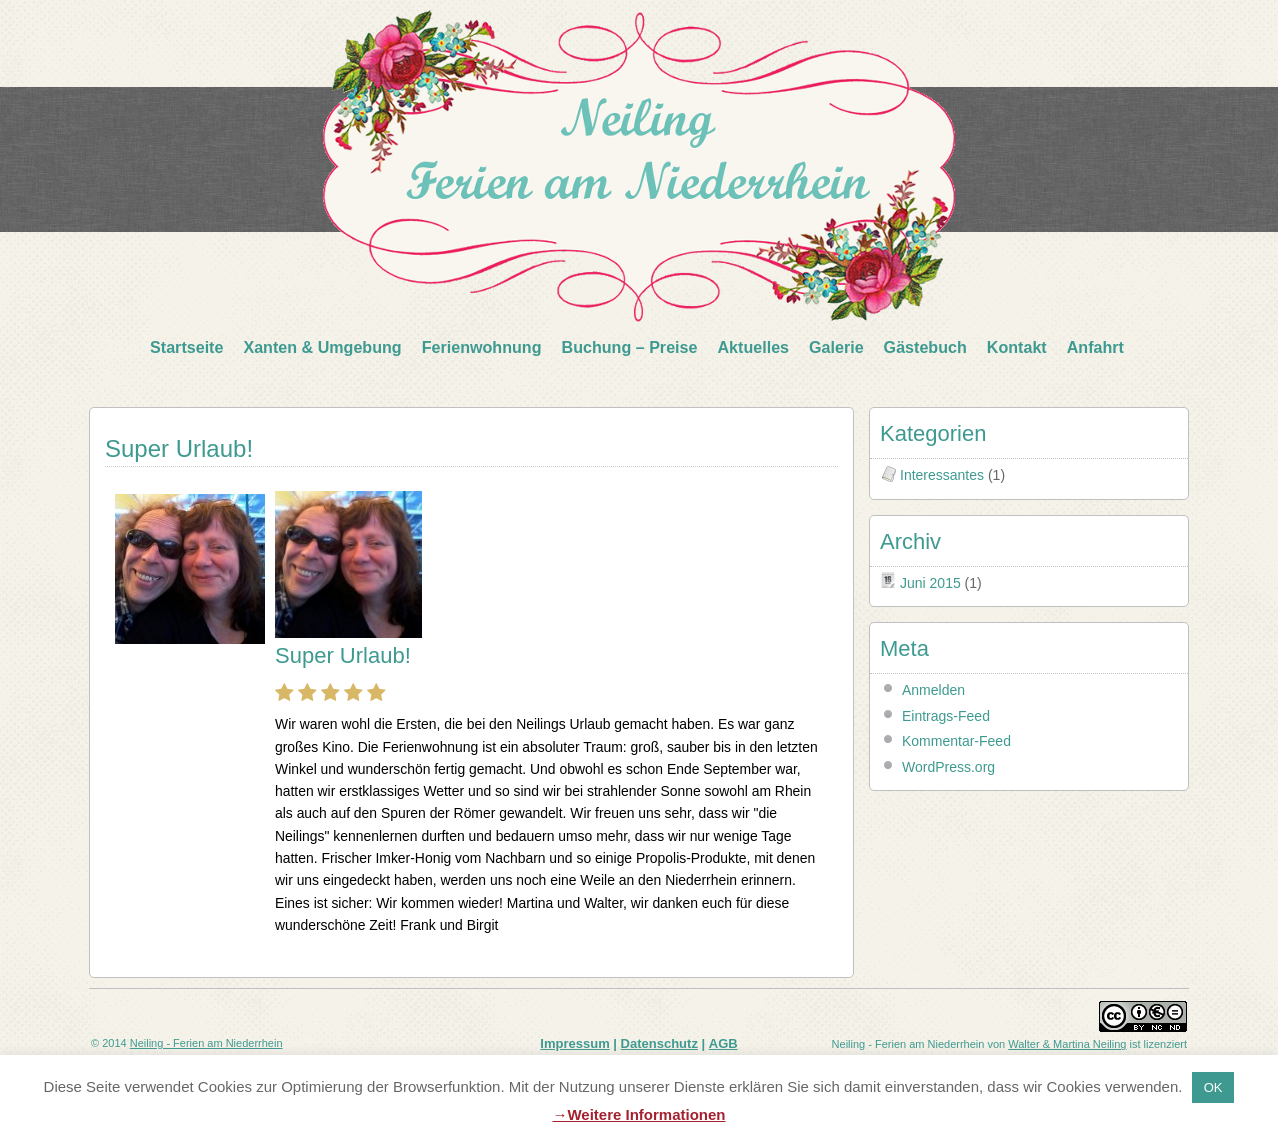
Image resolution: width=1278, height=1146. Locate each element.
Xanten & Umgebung (322, 347)
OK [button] (1213, 1087)
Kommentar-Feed (956, 741)
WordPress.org (948, 767)
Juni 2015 (930, 583)
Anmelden (933, 690)
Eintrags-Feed (946, 716)
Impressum (574, 1043)
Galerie (836, 347)
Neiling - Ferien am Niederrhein (206, 1043)
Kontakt (1017, 347)
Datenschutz (659, 1043)
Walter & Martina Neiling (1067, 1044)
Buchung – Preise (630, 347)
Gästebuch (925, 347)
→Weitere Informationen (638, 1114)
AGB (723, 1043)
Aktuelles (753, 347)
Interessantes (942, 475)
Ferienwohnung (482, 347)
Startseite (186, 347)
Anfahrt (1095, 347)
